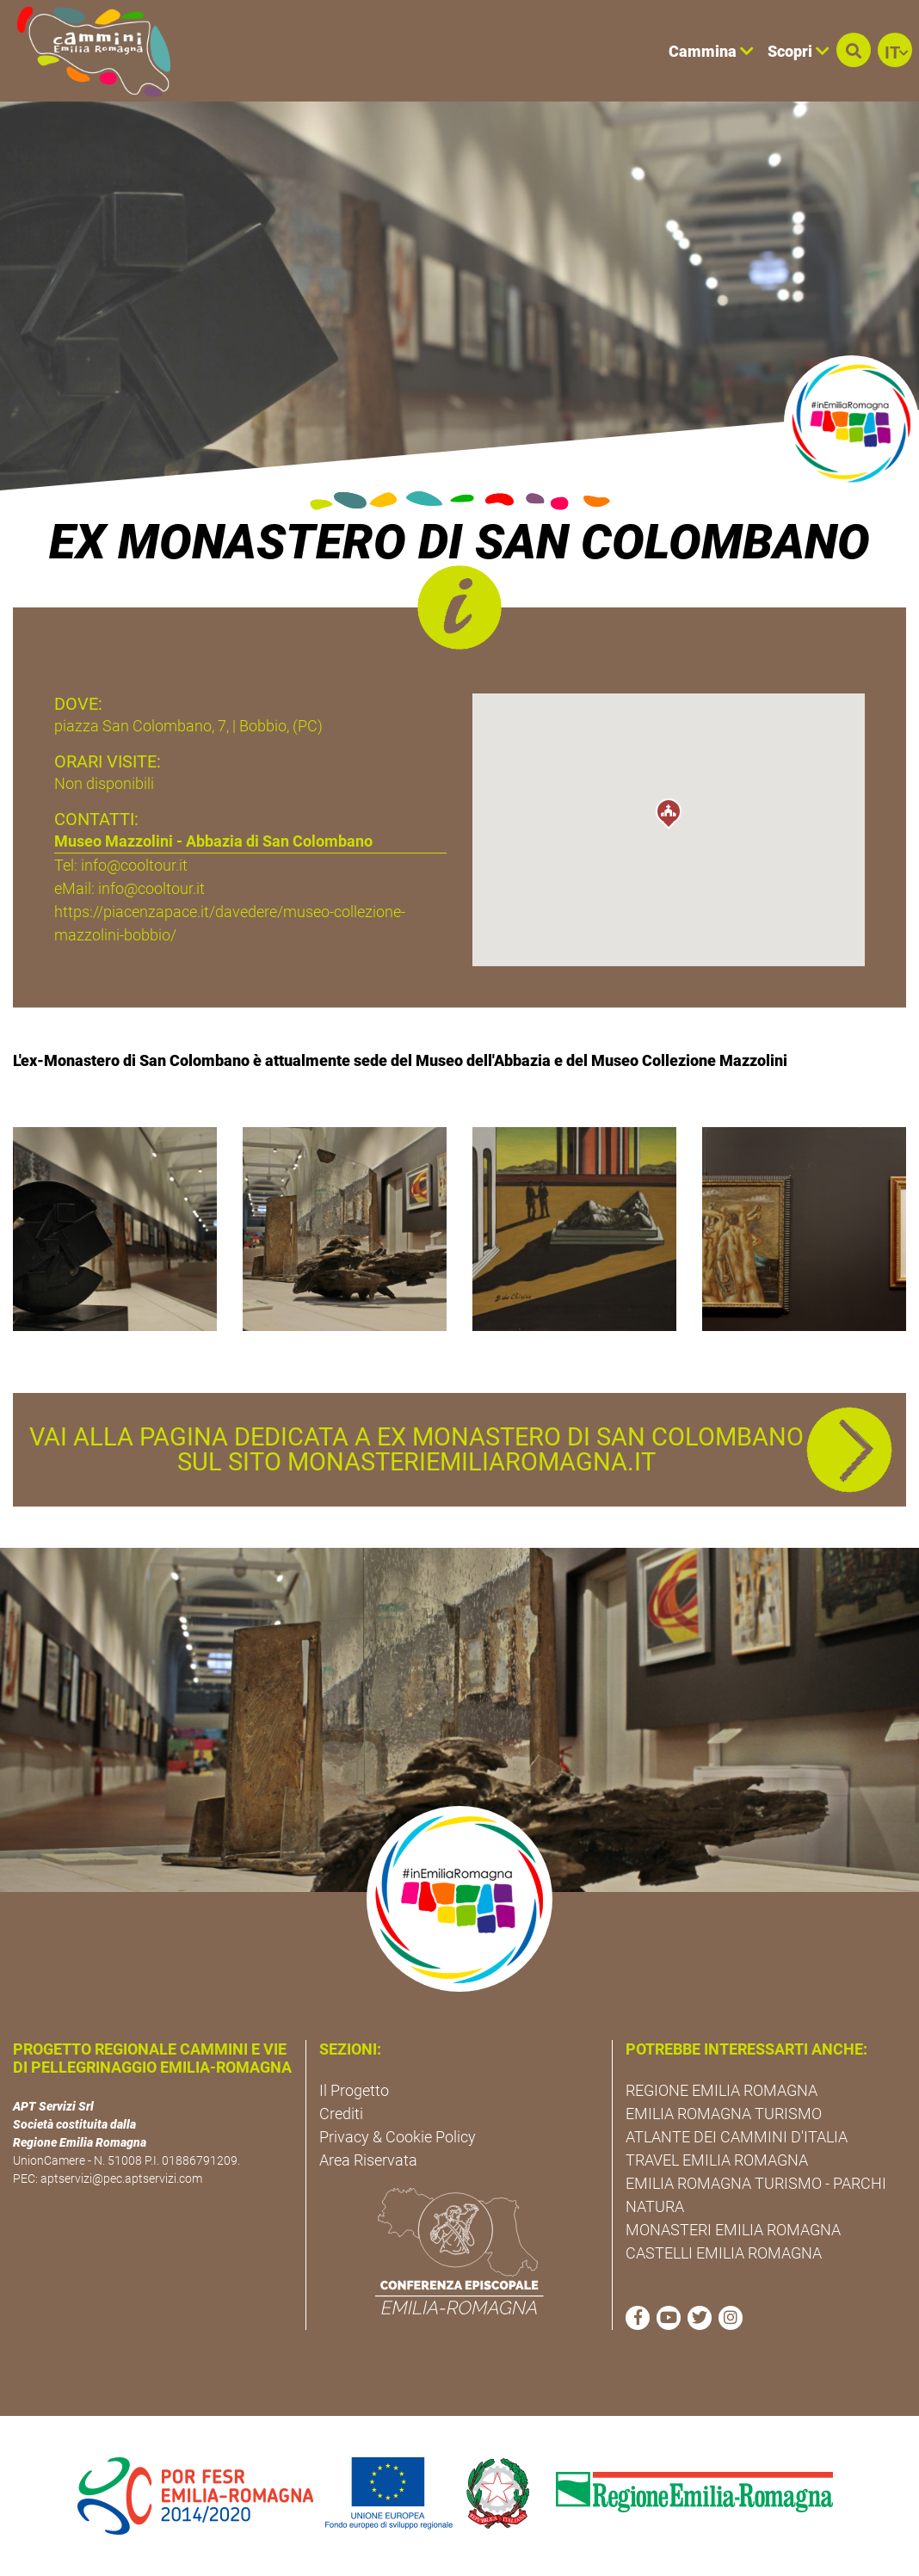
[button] (853, 50)
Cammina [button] (711, 51)
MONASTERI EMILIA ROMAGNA (733, 2230)
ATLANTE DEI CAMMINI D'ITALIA (737, 2137)
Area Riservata (368, 2160)
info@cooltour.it (151, 888)
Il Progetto (354, 2090)
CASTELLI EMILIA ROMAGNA (724, 2253)
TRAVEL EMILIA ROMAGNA (717, 2160)
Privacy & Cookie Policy (397, 2137)
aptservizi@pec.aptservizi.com (121, 2178)
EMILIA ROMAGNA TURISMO (724, 2114)
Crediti (341, 2114)
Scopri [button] (799, 51)
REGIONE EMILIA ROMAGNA (721, 2090)
